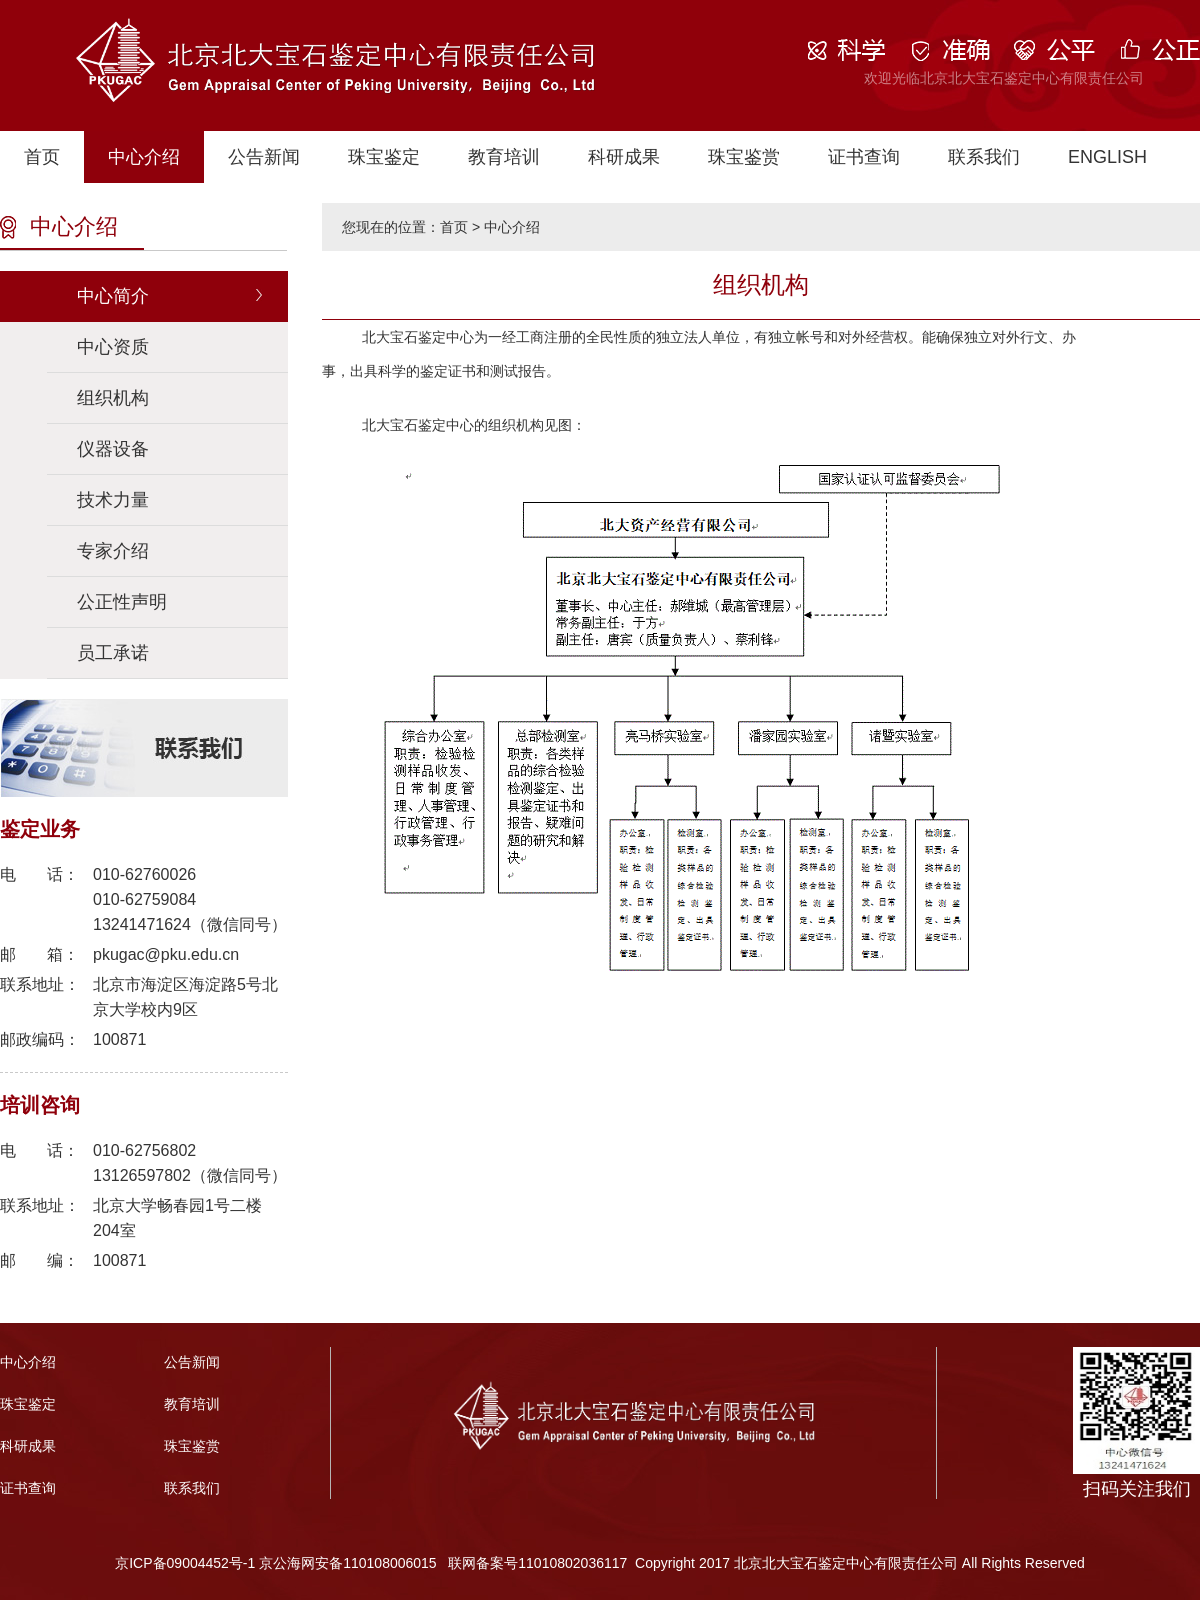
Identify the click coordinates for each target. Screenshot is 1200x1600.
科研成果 (624, 157)
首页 (42, 157)
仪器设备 (113, 449)
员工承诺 (113, 653)
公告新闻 (264, 157)
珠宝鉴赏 (744, 157)
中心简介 (113, 296)
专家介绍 (113, 551)
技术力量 (113, 500)
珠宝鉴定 (384, 157)
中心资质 (113, 347)
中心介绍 (144, 157)
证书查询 (864, 157)
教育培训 (504, 157)
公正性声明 (122, 602)
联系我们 (984, 157)
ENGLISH (1107, 157)
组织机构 (113, 398)
